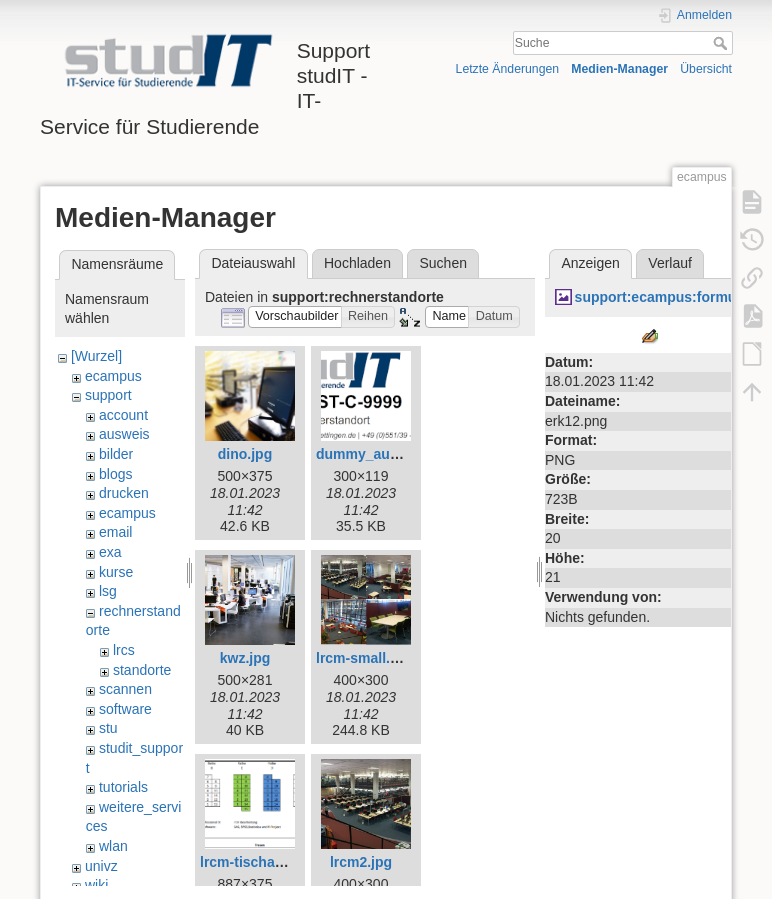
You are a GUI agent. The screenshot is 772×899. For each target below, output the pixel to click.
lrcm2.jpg (361, 862)
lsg (108, 591)
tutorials (123, 787)
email (115, 532)
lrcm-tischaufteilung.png (281, 862)
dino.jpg (245, 454)
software (125, 709)
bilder (116, 454)
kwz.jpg (245, 658)
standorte (142, 670)
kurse (116, 572)
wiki (96, 885)
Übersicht (706, 69)
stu (108, 728)
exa (110, 552)
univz (101, 866)
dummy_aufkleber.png (390, 454)
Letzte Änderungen (508, 69)
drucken (124, 493)
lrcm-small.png (366, 658)
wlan (113, 846)
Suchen (443, 263)
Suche (722, 43)
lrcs (124, 650)
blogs (115, 474)
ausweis (124, 434)
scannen (125, 689)
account (123, 415)
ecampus (113, 376)
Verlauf (670, 263)
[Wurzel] (96, 356)
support (108, 395)
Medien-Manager (619, 69)
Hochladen (357, 263)
